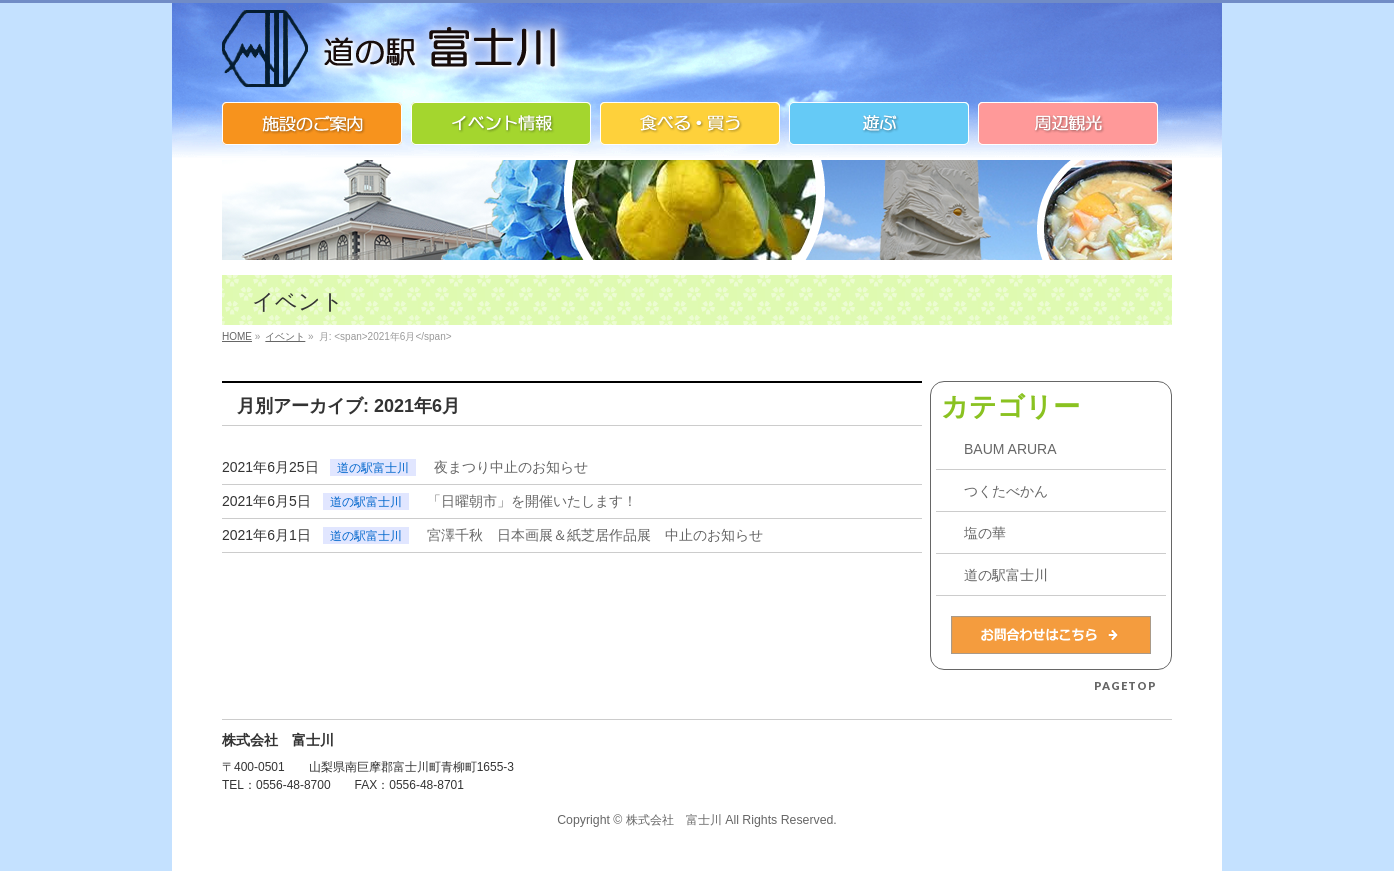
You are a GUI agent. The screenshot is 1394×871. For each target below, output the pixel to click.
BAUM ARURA (1010, 449)
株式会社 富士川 (674, 820)
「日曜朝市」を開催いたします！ (532, 501)
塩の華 (985, 533)
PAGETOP (1125, 685)
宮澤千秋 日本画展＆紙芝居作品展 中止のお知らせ (595, 535)
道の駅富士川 (373, 468)
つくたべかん (1006, 491)
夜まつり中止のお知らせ (511, 467)
